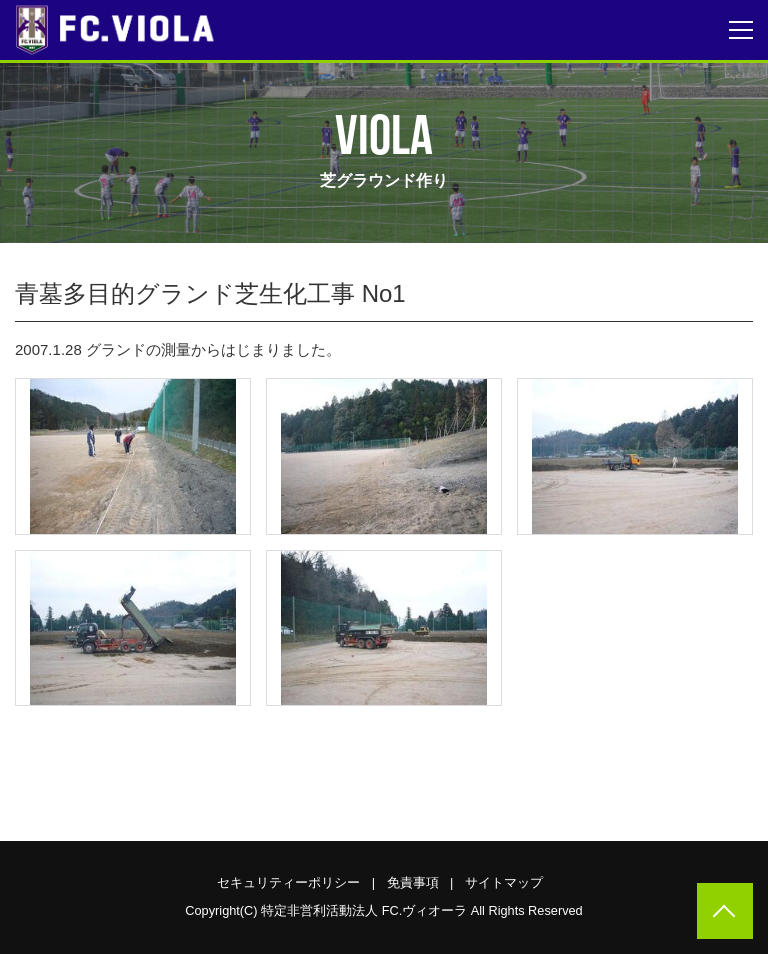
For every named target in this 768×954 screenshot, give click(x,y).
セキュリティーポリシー (288, 882)
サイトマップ (504, 882)
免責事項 (413, 882)
